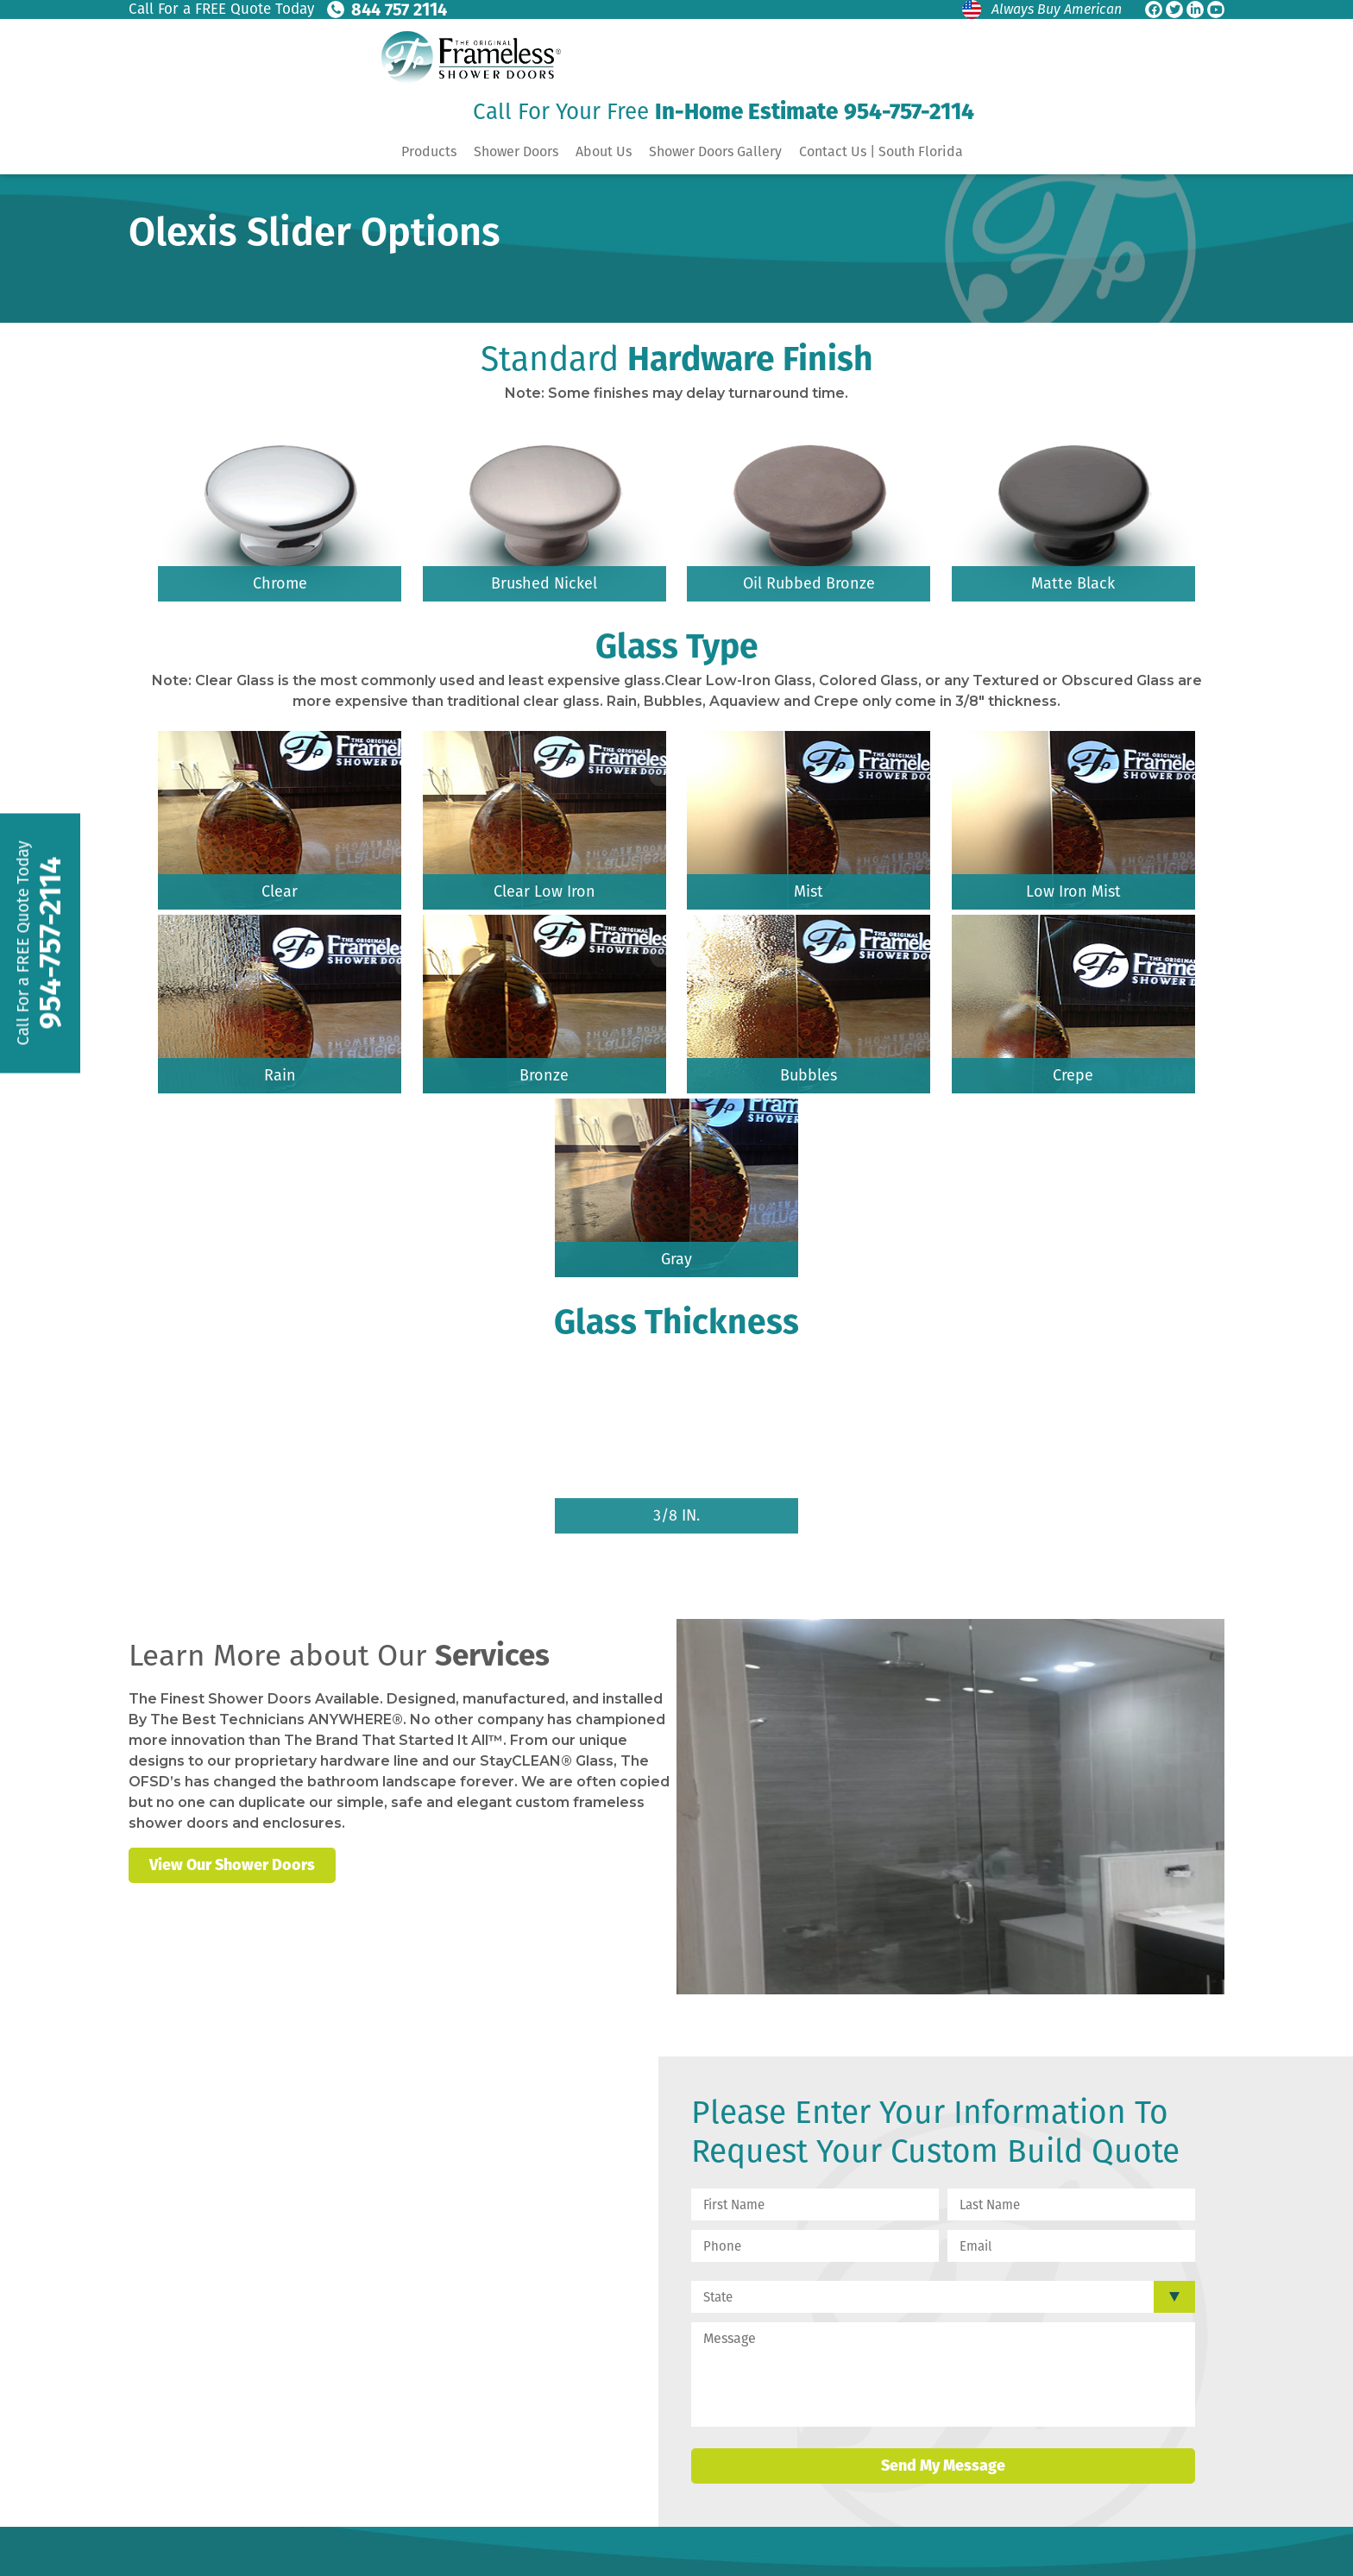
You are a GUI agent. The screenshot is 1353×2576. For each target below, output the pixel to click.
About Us (604, 150)
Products (428, 150)
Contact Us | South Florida (881, 150)
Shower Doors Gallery (715, 150)
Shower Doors (516, 150)
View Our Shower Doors (232, 1864)
